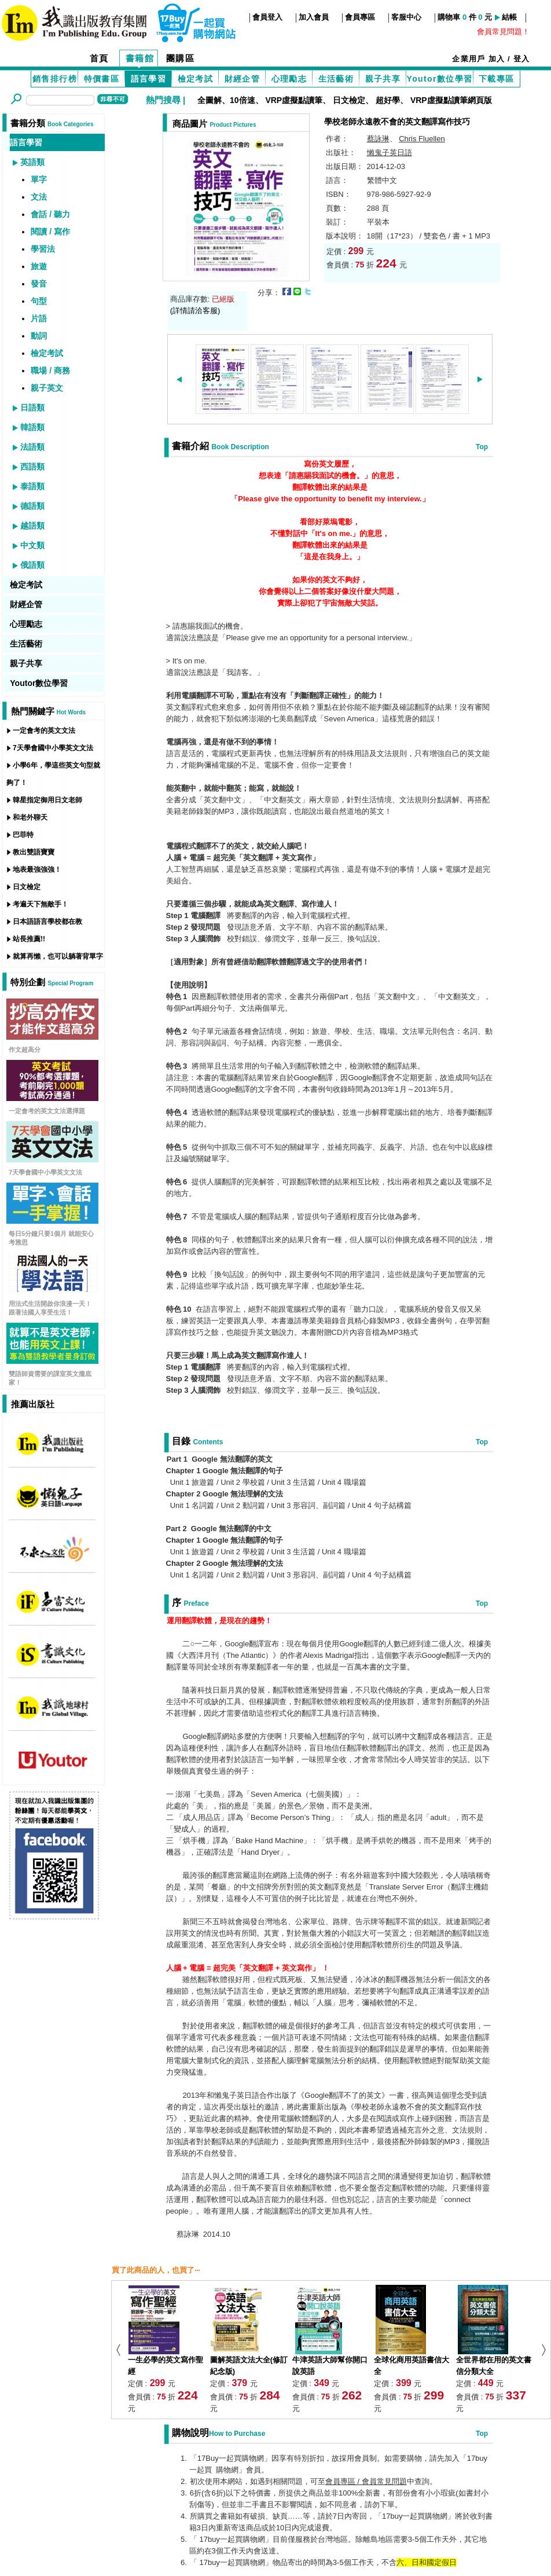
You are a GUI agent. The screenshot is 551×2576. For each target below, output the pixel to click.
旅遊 (39, 266)
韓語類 (32, 427)
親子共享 (383, 78)
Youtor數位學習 (439, 78)
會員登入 (267, 17)
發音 (39, 283)
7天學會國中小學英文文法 (53, 748)
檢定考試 (196, 78)
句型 (39, 301)
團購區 (180, 58)
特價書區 (102, 78)
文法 (39, 196)
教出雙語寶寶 (33, 852)
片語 (39, 318)
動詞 (39, 335)
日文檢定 (349, 100)
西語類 (32, 466)
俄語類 (32, 565)
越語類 (32, 525)
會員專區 (360, 17)
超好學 (388, 100)
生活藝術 (336, 78)
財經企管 (242, 78)
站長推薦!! (29, 939)
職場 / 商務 (50, 370)
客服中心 (406, 17)
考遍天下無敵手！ (40, 904)
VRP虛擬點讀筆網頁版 (451, 100)
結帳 (509, 17)
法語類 (32, 447)
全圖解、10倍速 (226, 100)
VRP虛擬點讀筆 (293, 100)
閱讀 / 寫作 (50, 231)
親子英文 (47, 387)
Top (482, 447)
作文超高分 (25, 1049)
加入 (496, 58)
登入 (521, 58)
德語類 (32, 506)
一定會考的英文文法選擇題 (47, 1110)
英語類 (32, 162)
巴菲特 (23, 835)
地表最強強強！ (37, 869)
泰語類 (32, 486)
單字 (39, 179)
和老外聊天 (30, 817)
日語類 (32, 407)
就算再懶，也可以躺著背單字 (58, 956)
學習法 (43, 249)
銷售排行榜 (54, 78)
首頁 (99, 58)
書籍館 (140, 58)
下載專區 (497, 78)
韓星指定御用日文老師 (47, 800)
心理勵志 (289, 78)
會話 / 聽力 (50, 214)
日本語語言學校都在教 (47, 922)
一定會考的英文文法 (44, 730)
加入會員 (314, 17)
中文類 (32, 545)
